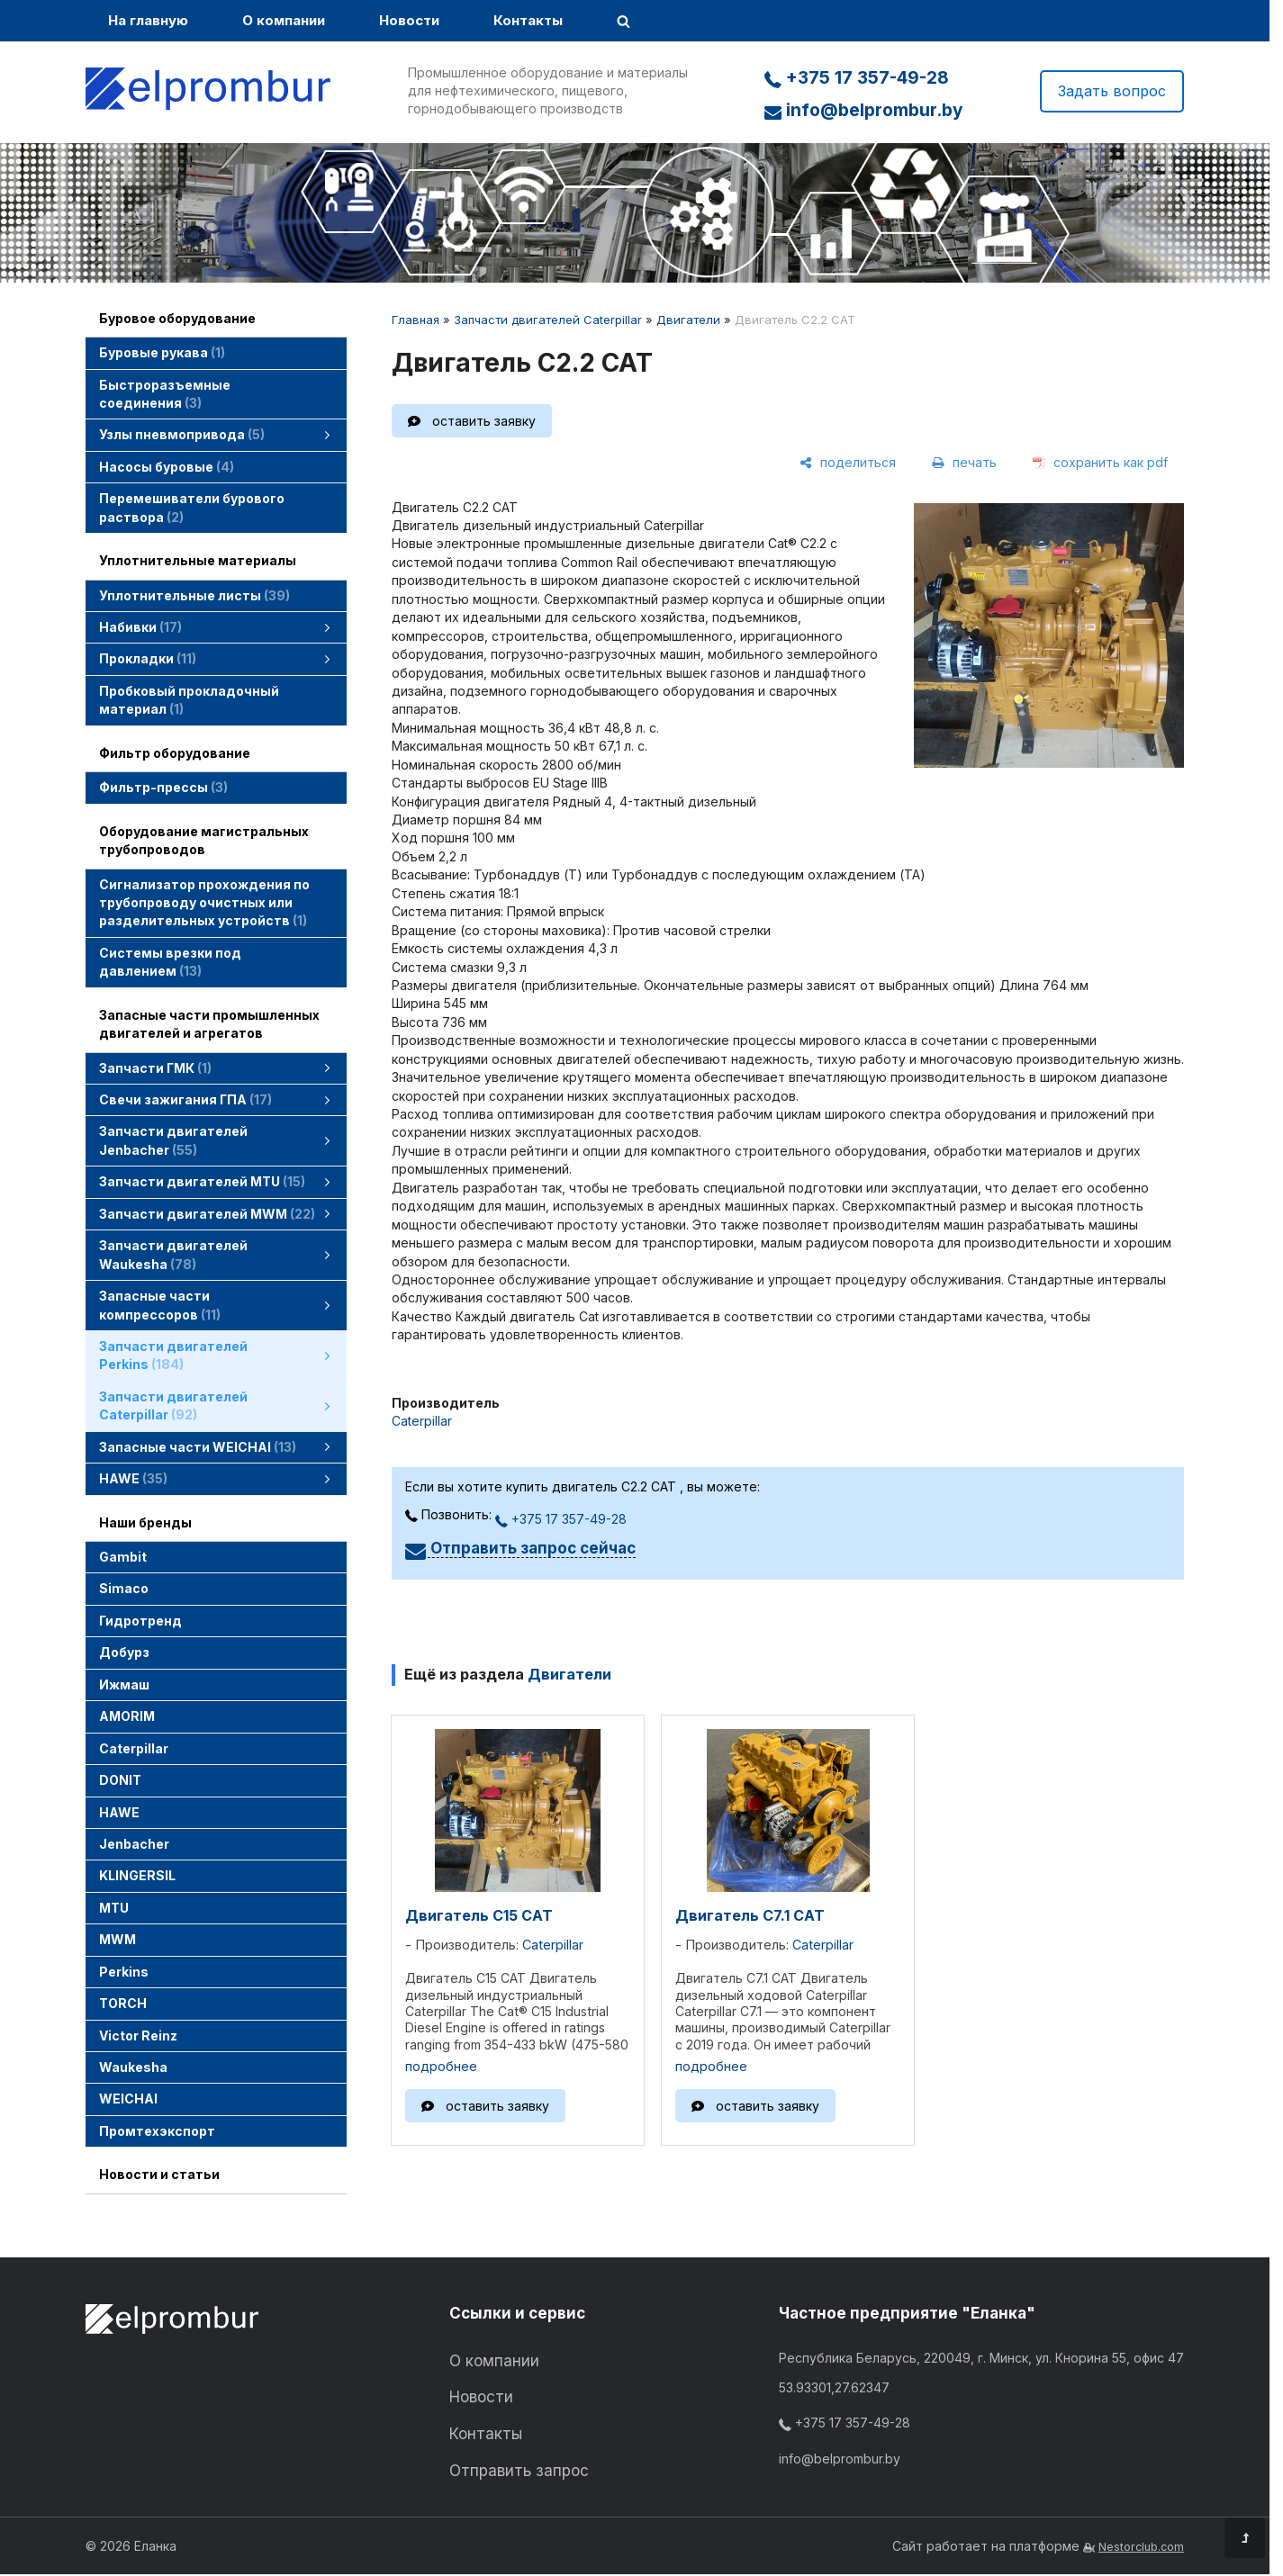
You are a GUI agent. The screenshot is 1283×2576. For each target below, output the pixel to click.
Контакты (528, 20)
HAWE (119, 1812)
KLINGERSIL (137, 1875)
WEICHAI (128, 2098)
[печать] (964, 463)
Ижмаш (124, 1684)
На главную (148, 20)
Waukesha (133, 2067)
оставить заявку (484, 420)
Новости (409, 20)
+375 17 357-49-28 (856, 78)
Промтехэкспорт (157, 2131)
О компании (283, 20)
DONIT (120, 1780)
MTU (114, 1907)
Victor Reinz (138, 2035)
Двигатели (688, 319)
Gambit (123, 1556)
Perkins (124, 1971)
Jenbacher (134, 1843)
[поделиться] (847, 463)
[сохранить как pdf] (1100, 463)
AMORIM (127, 1716)
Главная (415, 319)
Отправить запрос (519, 2471)
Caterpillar (133, 1748)
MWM (117, 1939)
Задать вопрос (1112, 91)
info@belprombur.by (863, 110)
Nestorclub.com (1141, 2546)
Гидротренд (140, 1620)
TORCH (123, 2003)
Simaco (124, 1588)
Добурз (124, 1652)
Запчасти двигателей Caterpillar (548, 319)
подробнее (441, 2066)
